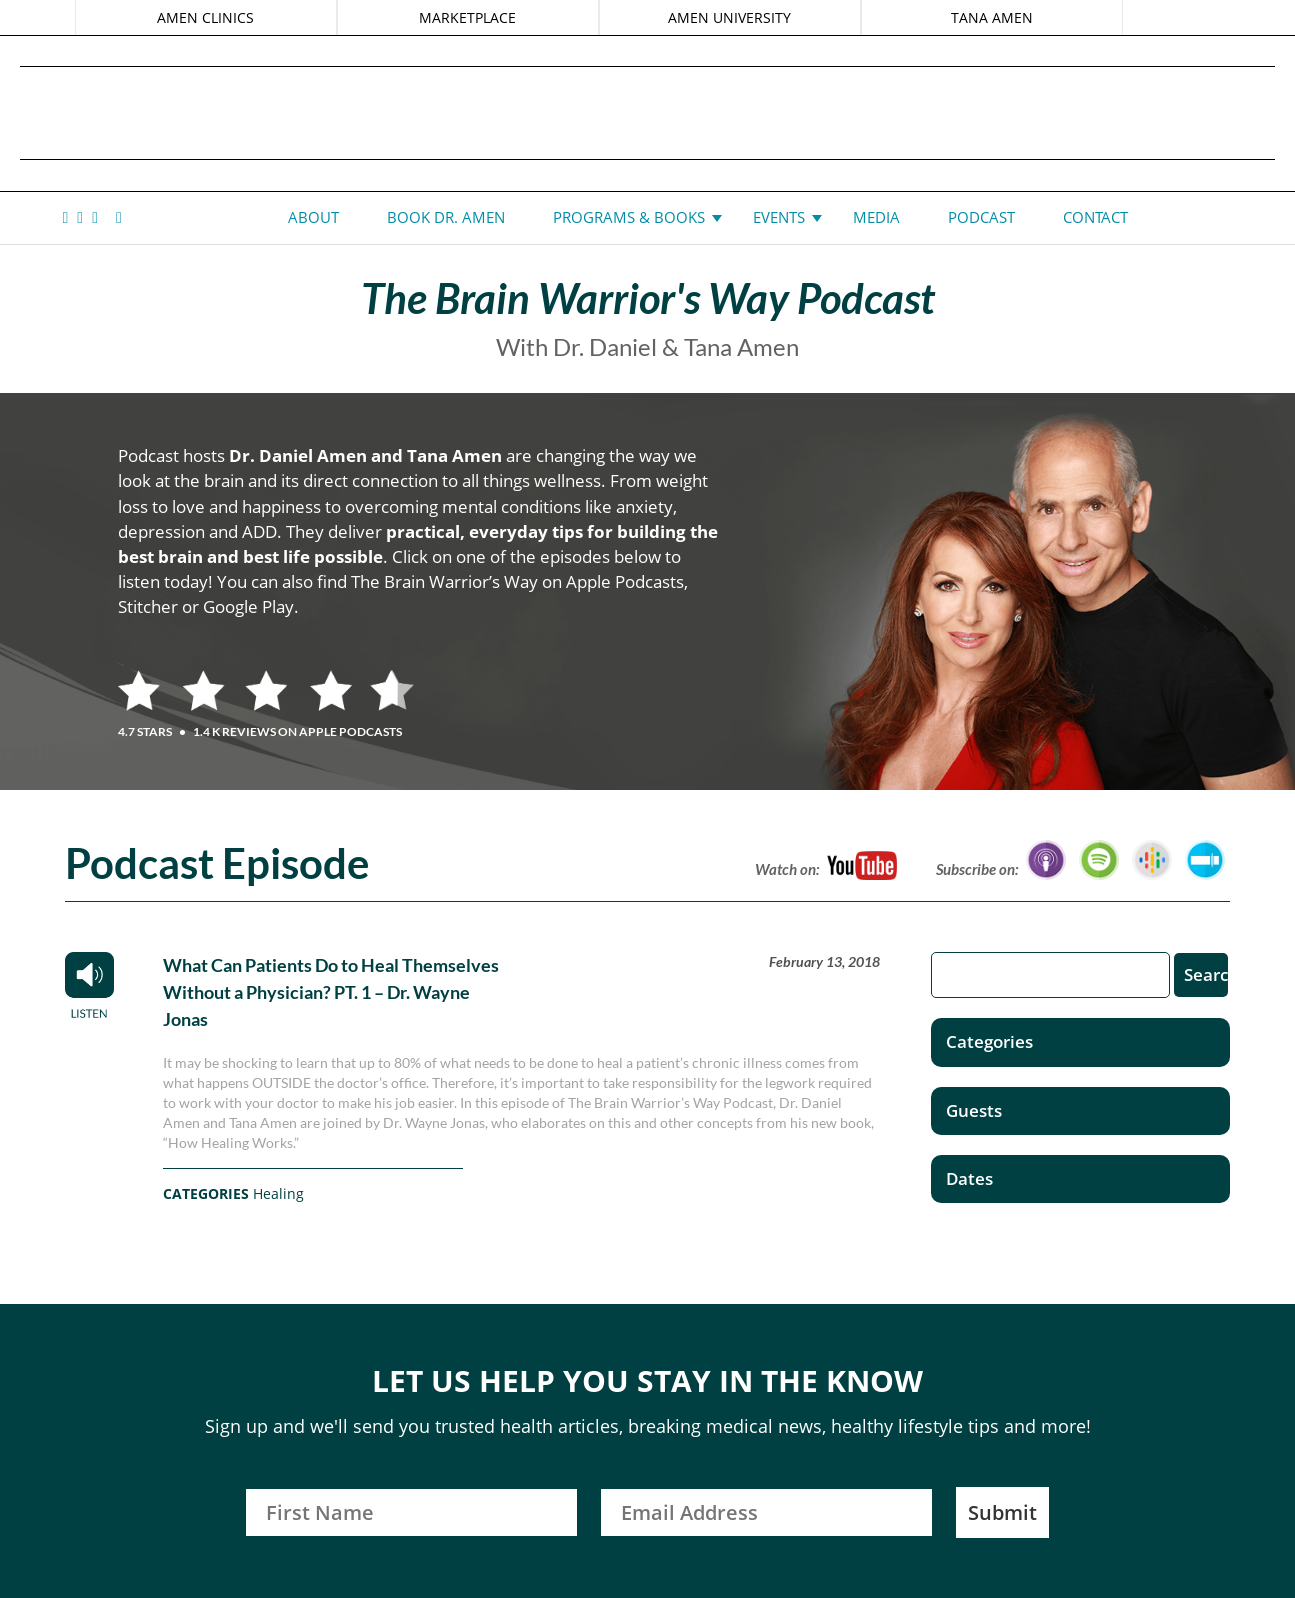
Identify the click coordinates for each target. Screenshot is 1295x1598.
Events (779, 217)
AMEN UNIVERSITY (729, 17)
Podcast (981, 217)
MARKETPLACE (468, 17)
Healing (278, 1193)
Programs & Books (629, 217)
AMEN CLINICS (207, 17)
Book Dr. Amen (446, 217)
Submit (1002, 1512)
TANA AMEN (990, 17)
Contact (1095, 217)
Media (876, 217)
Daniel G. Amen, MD (648, 112)
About (313, 217)
